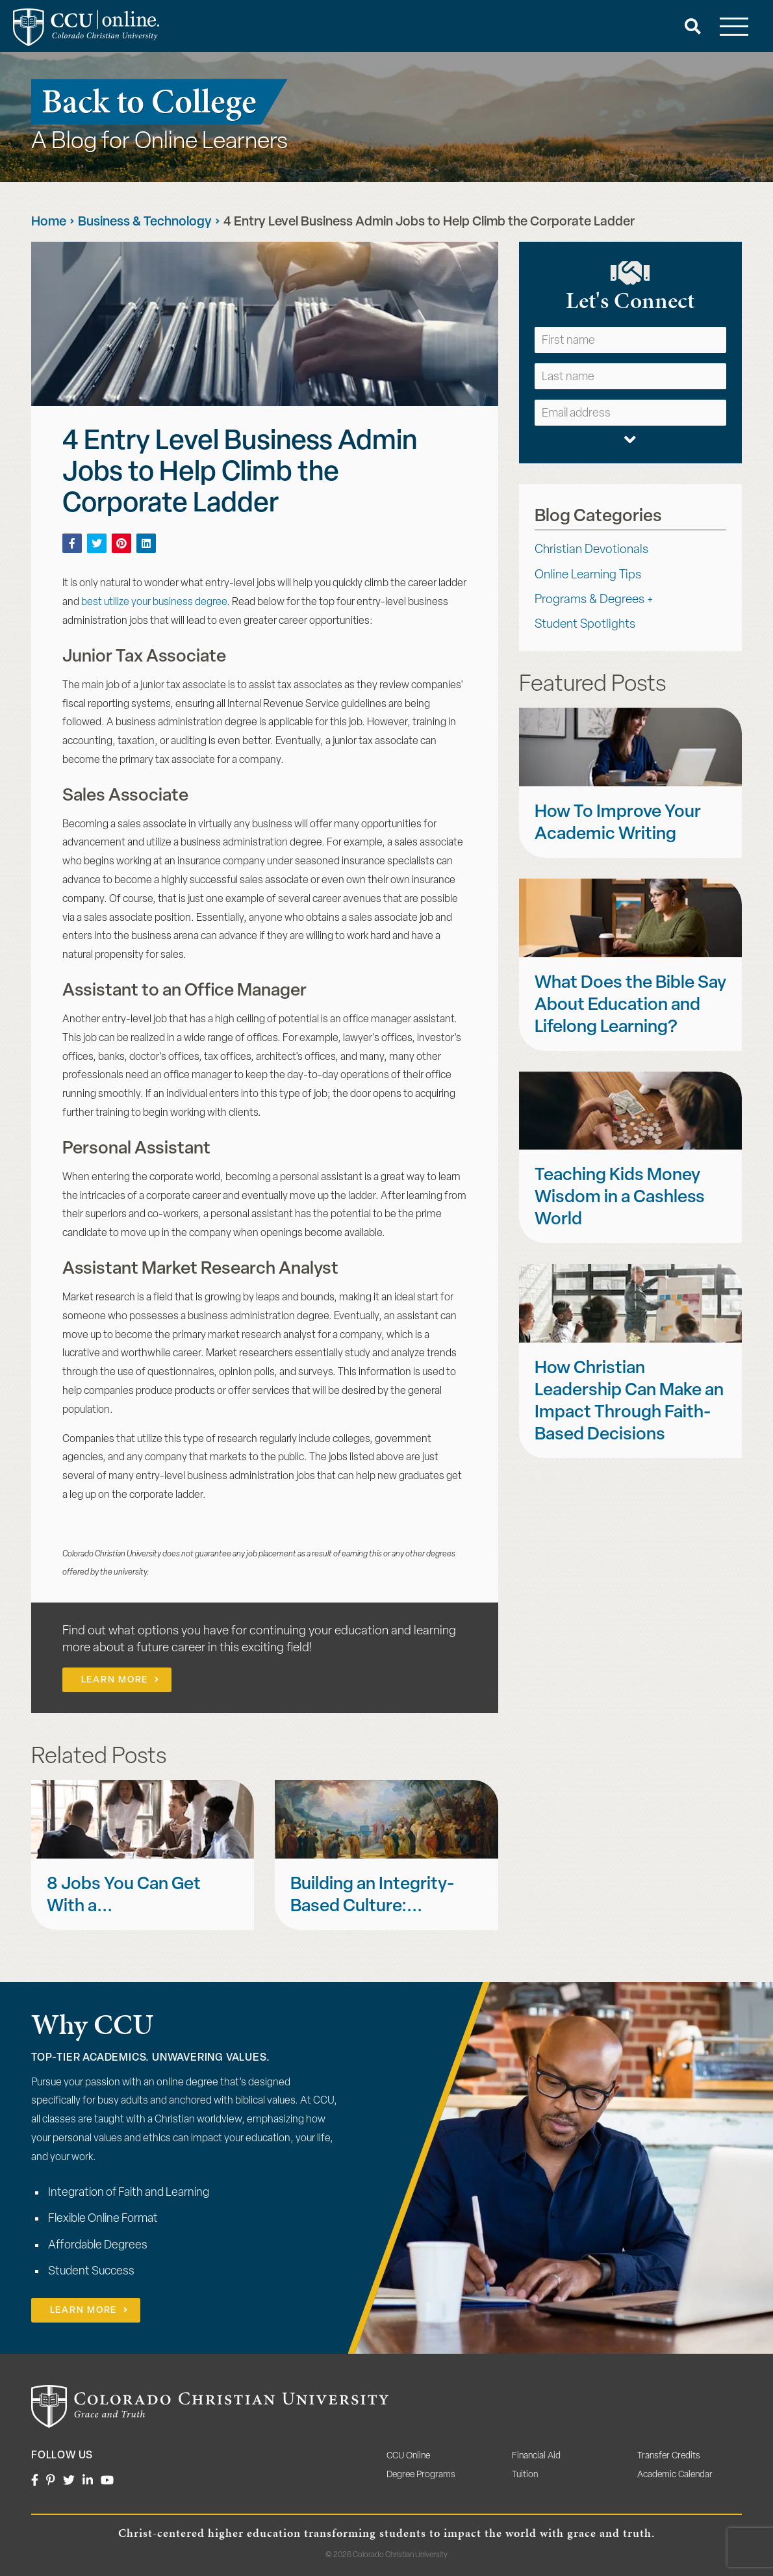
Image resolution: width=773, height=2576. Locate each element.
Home (48, 222)
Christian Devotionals (591, 550)
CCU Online (408, 2456)
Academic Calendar (675, 2475)
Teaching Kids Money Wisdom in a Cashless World (620, 1198)
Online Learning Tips (588, 575)
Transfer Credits (668, 2456)
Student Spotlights (585, 625)
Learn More (115, 1680)
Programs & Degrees (589, 600)
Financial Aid (536, 2456)
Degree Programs (420, 2475)
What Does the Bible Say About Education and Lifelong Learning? (630, 1006)
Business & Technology (145, 222)
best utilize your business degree (154, 602)
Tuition (525, 2475)
